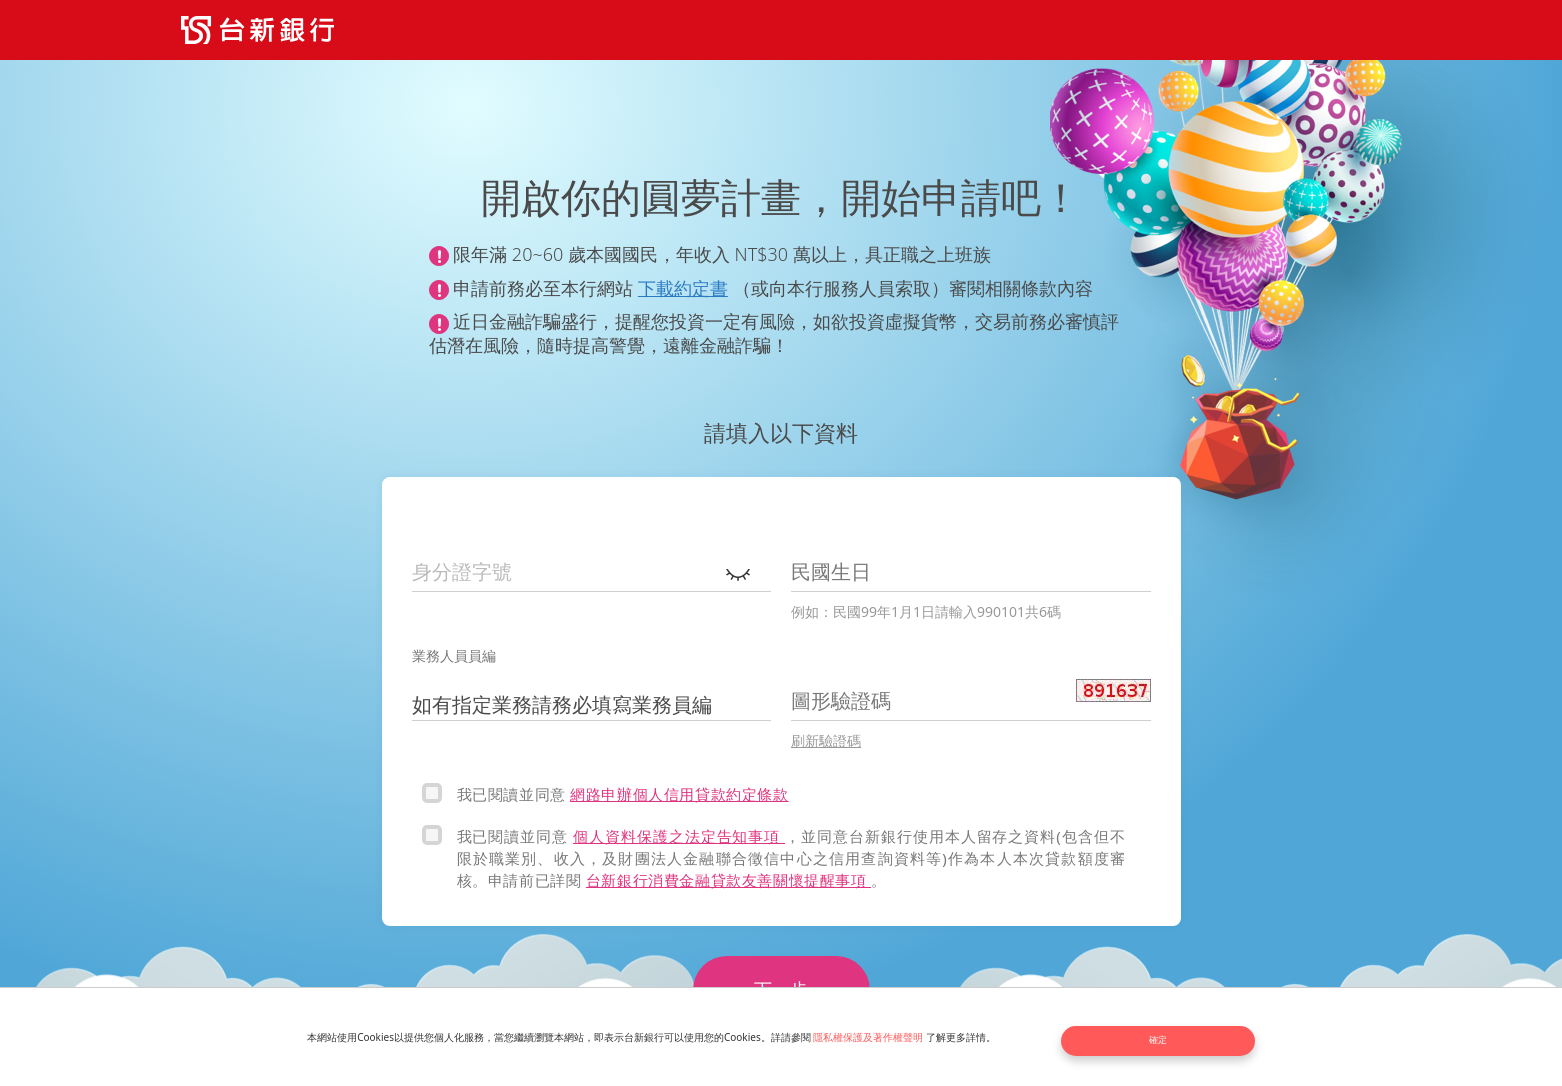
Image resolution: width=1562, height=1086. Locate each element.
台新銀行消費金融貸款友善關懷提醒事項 (728, 880)
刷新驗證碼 (826, 740)
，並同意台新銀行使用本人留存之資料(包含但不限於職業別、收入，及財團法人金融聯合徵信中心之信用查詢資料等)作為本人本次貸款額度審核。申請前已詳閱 (791, 858)
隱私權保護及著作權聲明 (877, 1039)
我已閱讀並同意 (514, 794)
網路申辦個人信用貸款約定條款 (679, 794)
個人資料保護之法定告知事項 (679, 836)
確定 (1171, 1039)
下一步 (781, 989)
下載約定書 (683, 288)
